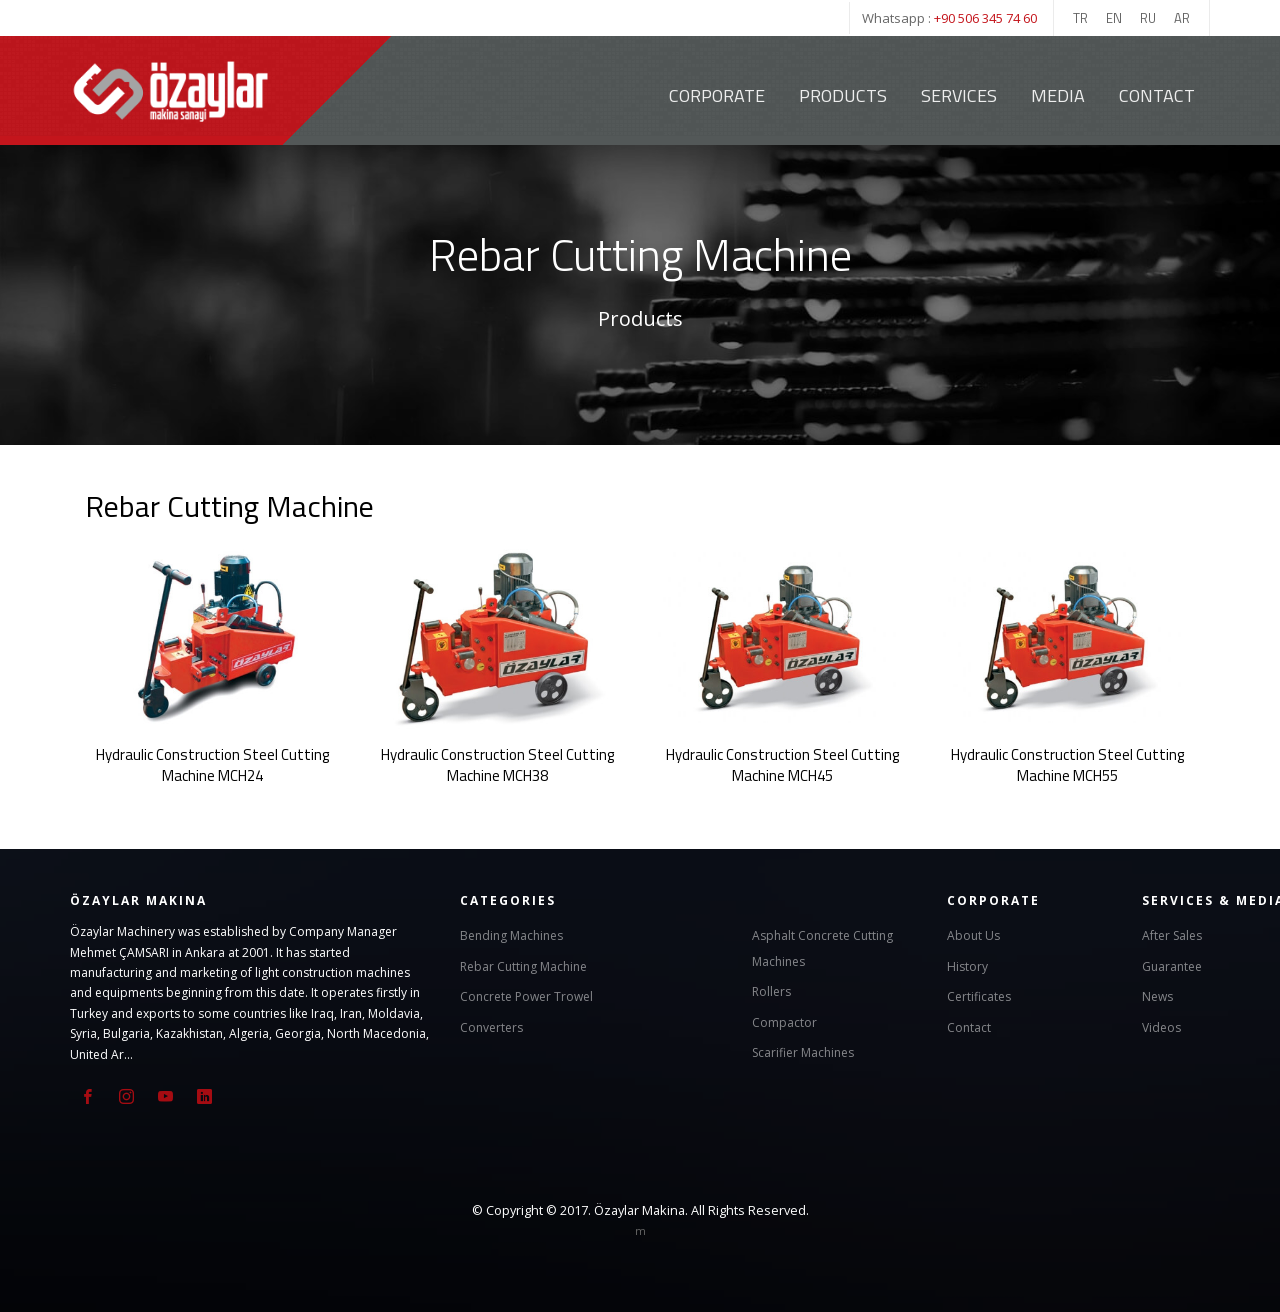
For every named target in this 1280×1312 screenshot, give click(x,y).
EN (1114, 18)
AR (1182, 18)
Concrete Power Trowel (526, 995)
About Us (973, 934)
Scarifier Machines (803, 1051)
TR (1080, 18)
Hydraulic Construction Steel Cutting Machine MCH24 (212, 764)
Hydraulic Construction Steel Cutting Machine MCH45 (782, 764)
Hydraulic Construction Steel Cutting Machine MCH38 (497, 764)
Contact (1157, 95)
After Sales (1172, 934)
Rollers (771, 990)
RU (1148, 18)
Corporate (717, 95)
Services (959, 95)
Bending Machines (511, 934)
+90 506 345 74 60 (985, 18)
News (1157, 995)
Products (843, 95)
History (967, 964)
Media (1058, 95)
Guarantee (1172, 964)
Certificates (979, 995)
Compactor (784, 1020)
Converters (491, 1025)
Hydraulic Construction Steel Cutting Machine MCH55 (1067, 764)
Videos (1161, 1025)
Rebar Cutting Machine (523, 964)
